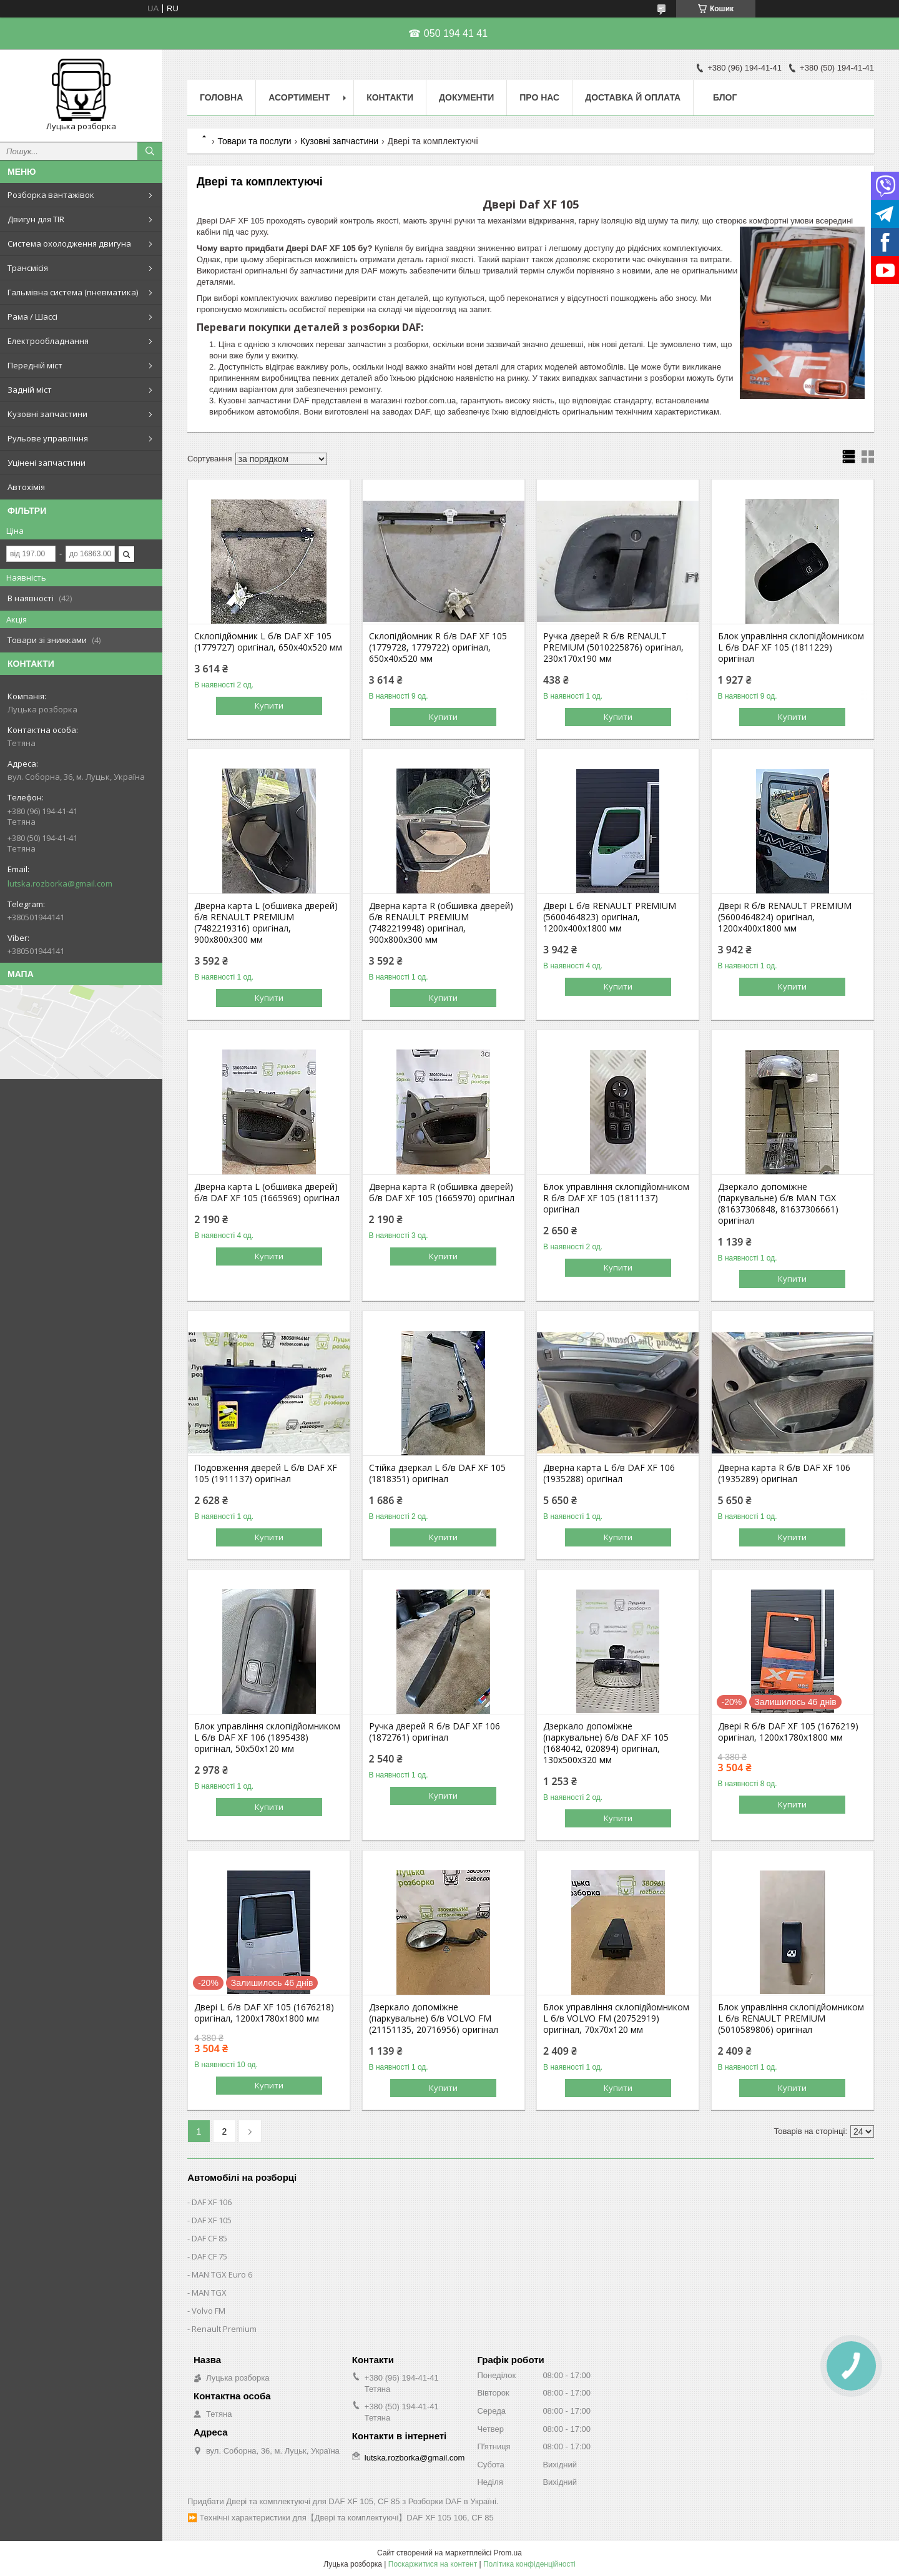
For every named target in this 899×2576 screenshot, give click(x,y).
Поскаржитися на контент (432, 2564)
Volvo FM (208, 2310)
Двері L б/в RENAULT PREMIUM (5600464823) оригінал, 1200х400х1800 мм (609, 917)
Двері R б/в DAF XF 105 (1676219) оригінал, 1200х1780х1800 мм (788, 1732)
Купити (269, 705)
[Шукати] (149, 151)
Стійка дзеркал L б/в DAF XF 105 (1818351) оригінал (437, 1473)
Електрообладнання (48, 341)
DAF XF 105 (212, 2220)
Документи (466, 97)
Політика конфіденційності (529, 2564)
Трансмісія (27, 267)
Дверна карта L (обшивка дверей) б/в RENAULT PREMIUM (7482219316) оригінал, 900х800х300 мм (266, 922)
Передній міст (34, 365)
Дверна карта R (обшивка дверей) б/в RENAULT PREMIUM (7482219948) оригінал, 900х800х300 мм (441, 922)
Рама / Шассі (32, 316)
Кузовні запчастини (47, 414)
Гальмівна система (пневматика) (72, 292)
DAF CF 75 (209, 2256)
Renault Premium (224, 2328)
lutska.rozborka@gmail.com (59, 883)
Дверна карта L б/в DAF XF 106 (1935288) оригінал (609, 1473)
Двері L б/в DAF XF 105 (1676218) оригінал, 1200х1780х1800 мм (264, 2013)
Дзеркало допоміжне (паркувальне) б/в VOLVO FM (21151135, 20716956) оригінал (433, 2018)
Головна (221, 97)
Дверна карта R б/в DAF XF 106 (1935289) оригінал (784, 1473)
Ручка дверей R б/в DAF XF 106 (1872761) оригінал (434, 1732)
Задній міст (29, 389)
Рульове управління (47, 438)
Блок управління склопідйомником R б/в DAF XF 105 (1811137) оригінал (616, 1198)
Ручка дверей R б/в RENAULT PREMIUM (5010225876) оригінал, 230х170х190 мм (613, 647)
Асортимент (299, 97)
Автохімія (26, 487)
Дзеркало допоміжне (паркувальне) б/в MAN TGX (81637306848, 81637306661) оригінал (778, 1203)
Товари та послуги (254, 141)
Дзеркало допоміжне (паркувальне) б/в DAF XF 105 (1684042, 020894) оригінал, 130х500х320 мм (606, 1743)
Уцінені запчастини (46, 462)
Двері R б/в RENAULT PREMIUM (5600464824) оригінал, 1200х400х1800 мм (785, 917)
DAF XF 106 (212, 2202)
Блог (725, 97)
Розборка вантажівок (50, 194)
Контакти (389, 97)
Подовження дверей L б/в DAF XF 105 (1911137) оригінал (265, 1473)
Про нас (539, 97)
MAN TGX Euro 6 (222, 2274)
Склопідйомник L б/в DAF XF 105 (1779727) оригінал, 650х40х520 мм (268, 642)
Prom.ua (508, 2553)
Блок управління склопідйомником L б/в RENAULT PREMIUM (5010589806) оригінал (791, 2018)
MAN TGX (209, 2292)
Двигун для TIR (35, 219)
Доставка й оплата (632, 97)
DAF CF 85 (209, 2238)
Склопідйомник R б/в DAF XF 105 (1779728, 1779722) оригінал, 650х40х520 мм (438, 647)
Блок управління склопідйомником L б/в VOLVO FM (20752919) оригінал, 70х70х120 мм (616, 2018)
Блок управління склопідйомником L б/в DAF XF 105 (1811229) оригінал (791, 647)
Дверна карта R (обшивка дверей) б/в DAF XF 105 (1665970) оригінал (441, 1192)
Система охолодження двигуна (69, 243)
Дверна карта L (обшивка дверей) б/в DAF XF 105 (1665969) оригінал (267, 1192)
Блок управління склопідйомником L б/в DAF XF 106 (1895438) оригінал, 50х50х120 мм (267, 1737)
